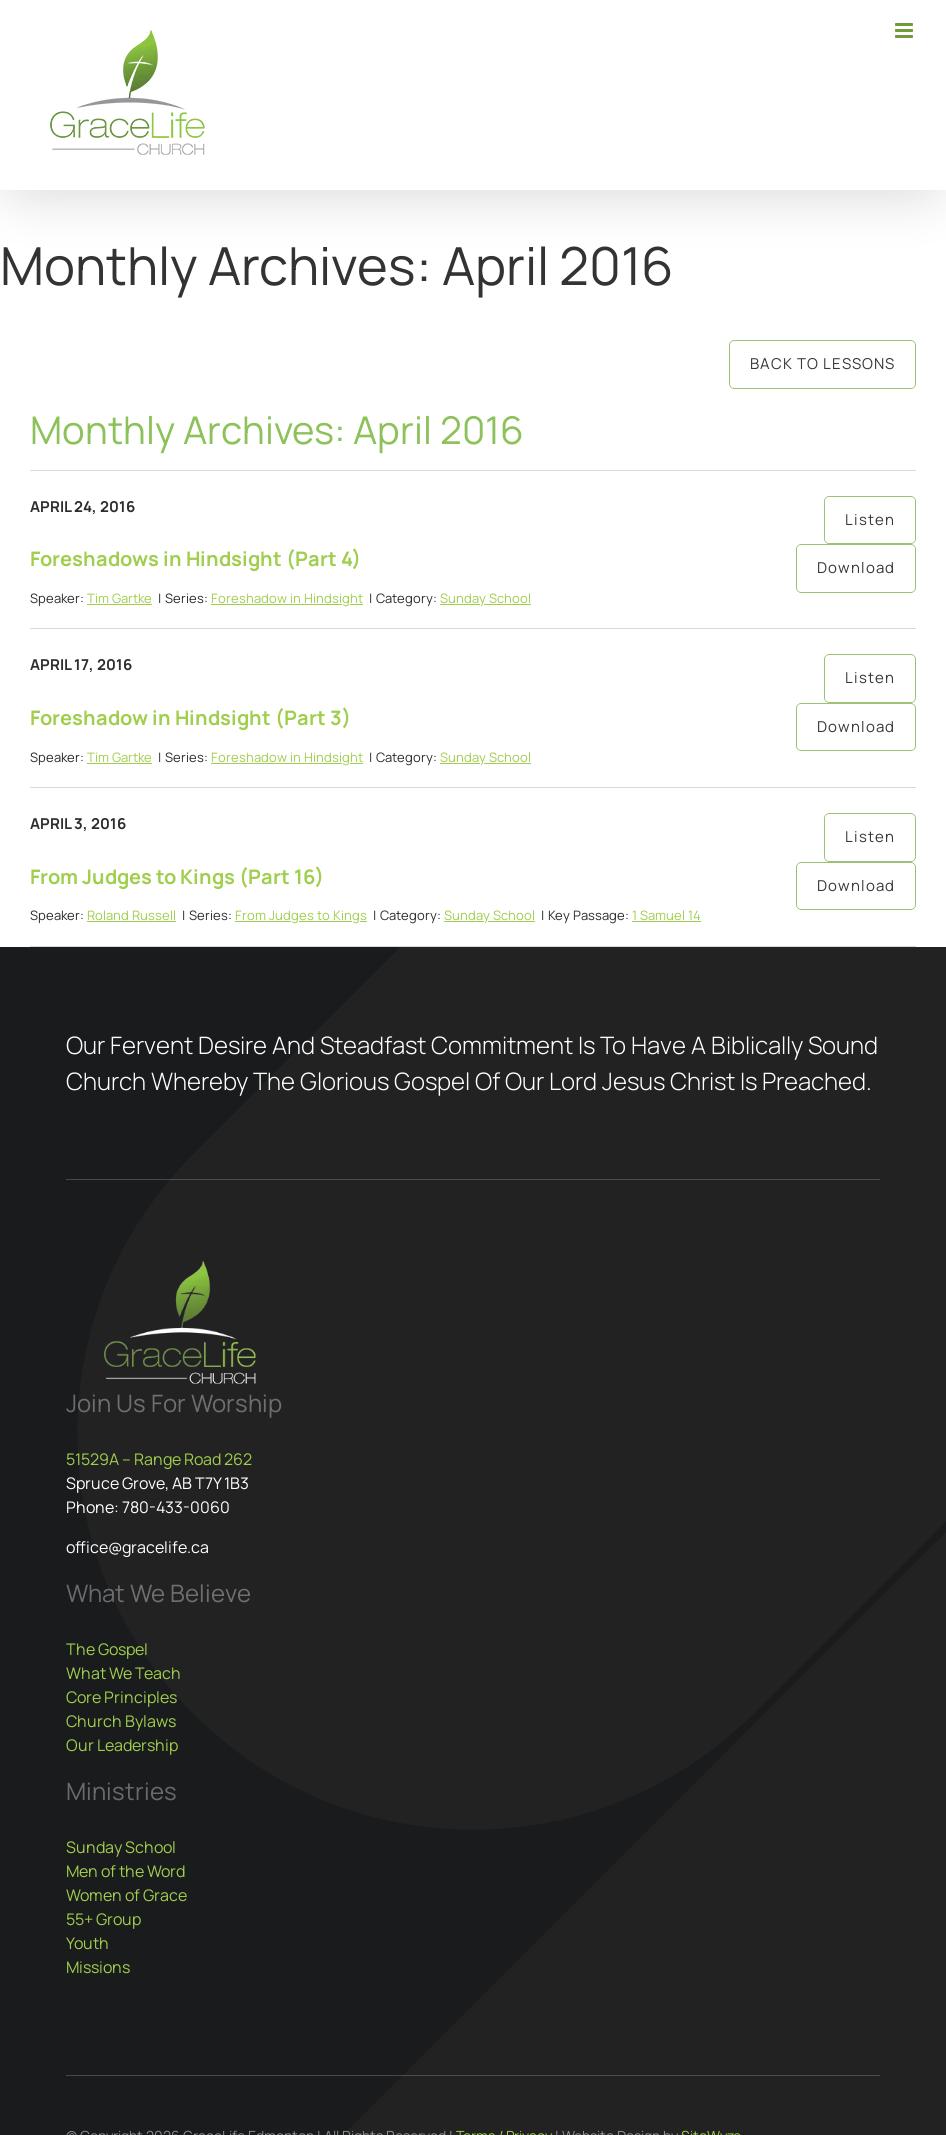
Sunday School (485, 598)
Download (856, 567)
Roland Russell (131, 915)
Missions (98, 1967)
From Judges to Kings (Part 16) (177, 876)
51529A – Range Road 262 (159, 1459)
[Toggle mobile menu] (905, 30)
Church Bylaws (121, 1721)
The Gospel (107, 1649)
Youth (87, 1943)
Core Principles (121, 1697)
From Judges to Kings (301, 915)
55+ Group (103, 1919)
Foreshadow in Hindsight (287, 598)
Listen (870, 519)
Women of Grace (126, 1895)
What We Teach (123, 1673)
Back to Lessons (822, 363)
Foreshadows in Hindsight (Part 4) (195, 558)
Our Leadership (122, 1745)
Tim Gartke (119, 598)
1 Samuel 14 (666, 915)
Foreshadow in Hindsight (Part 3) (190, 717)
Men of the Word (125, 1871)
